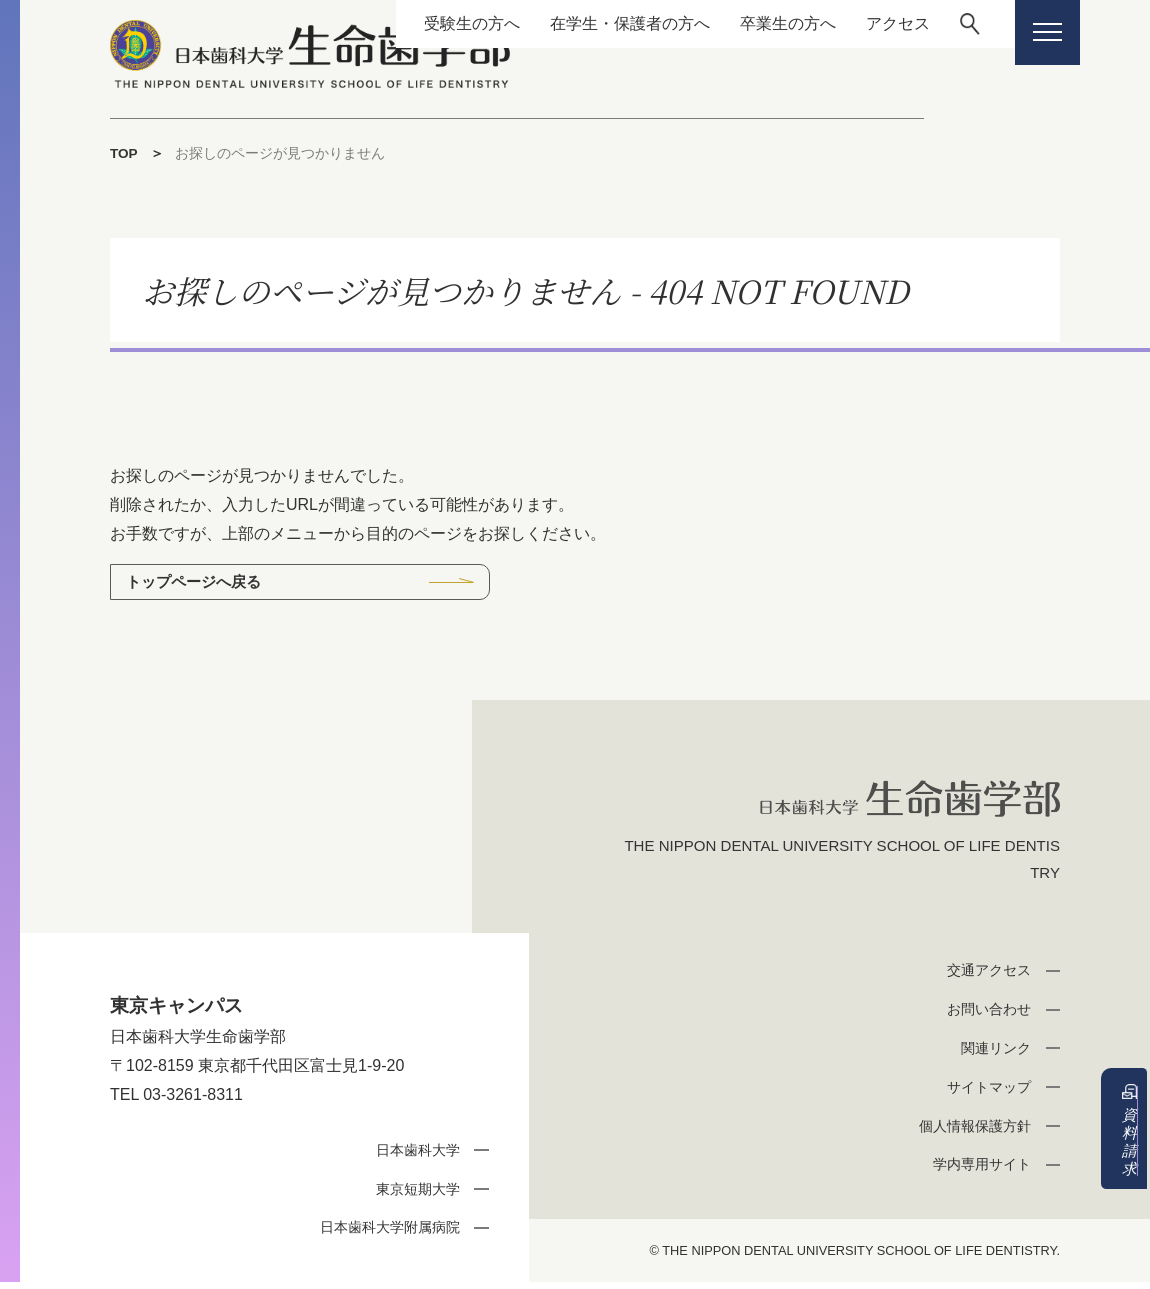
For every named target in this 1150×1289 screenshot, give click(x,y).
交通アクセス (985, 976)
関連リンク (992, 1053)
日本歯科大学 (413, 1155)
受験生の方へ (451, 23)
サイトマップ (985, 1092)
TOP (124, 153)
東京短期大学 (413, 1194)
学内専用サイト (977, 1170)
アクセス (877, 23)
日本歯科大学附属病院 (383, 1233)
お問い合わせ (985, 1015)
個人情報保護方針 (970, 1131)
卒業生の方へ (767, 23)
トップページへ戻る (199, 582)
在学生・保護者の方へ (609, 23)
